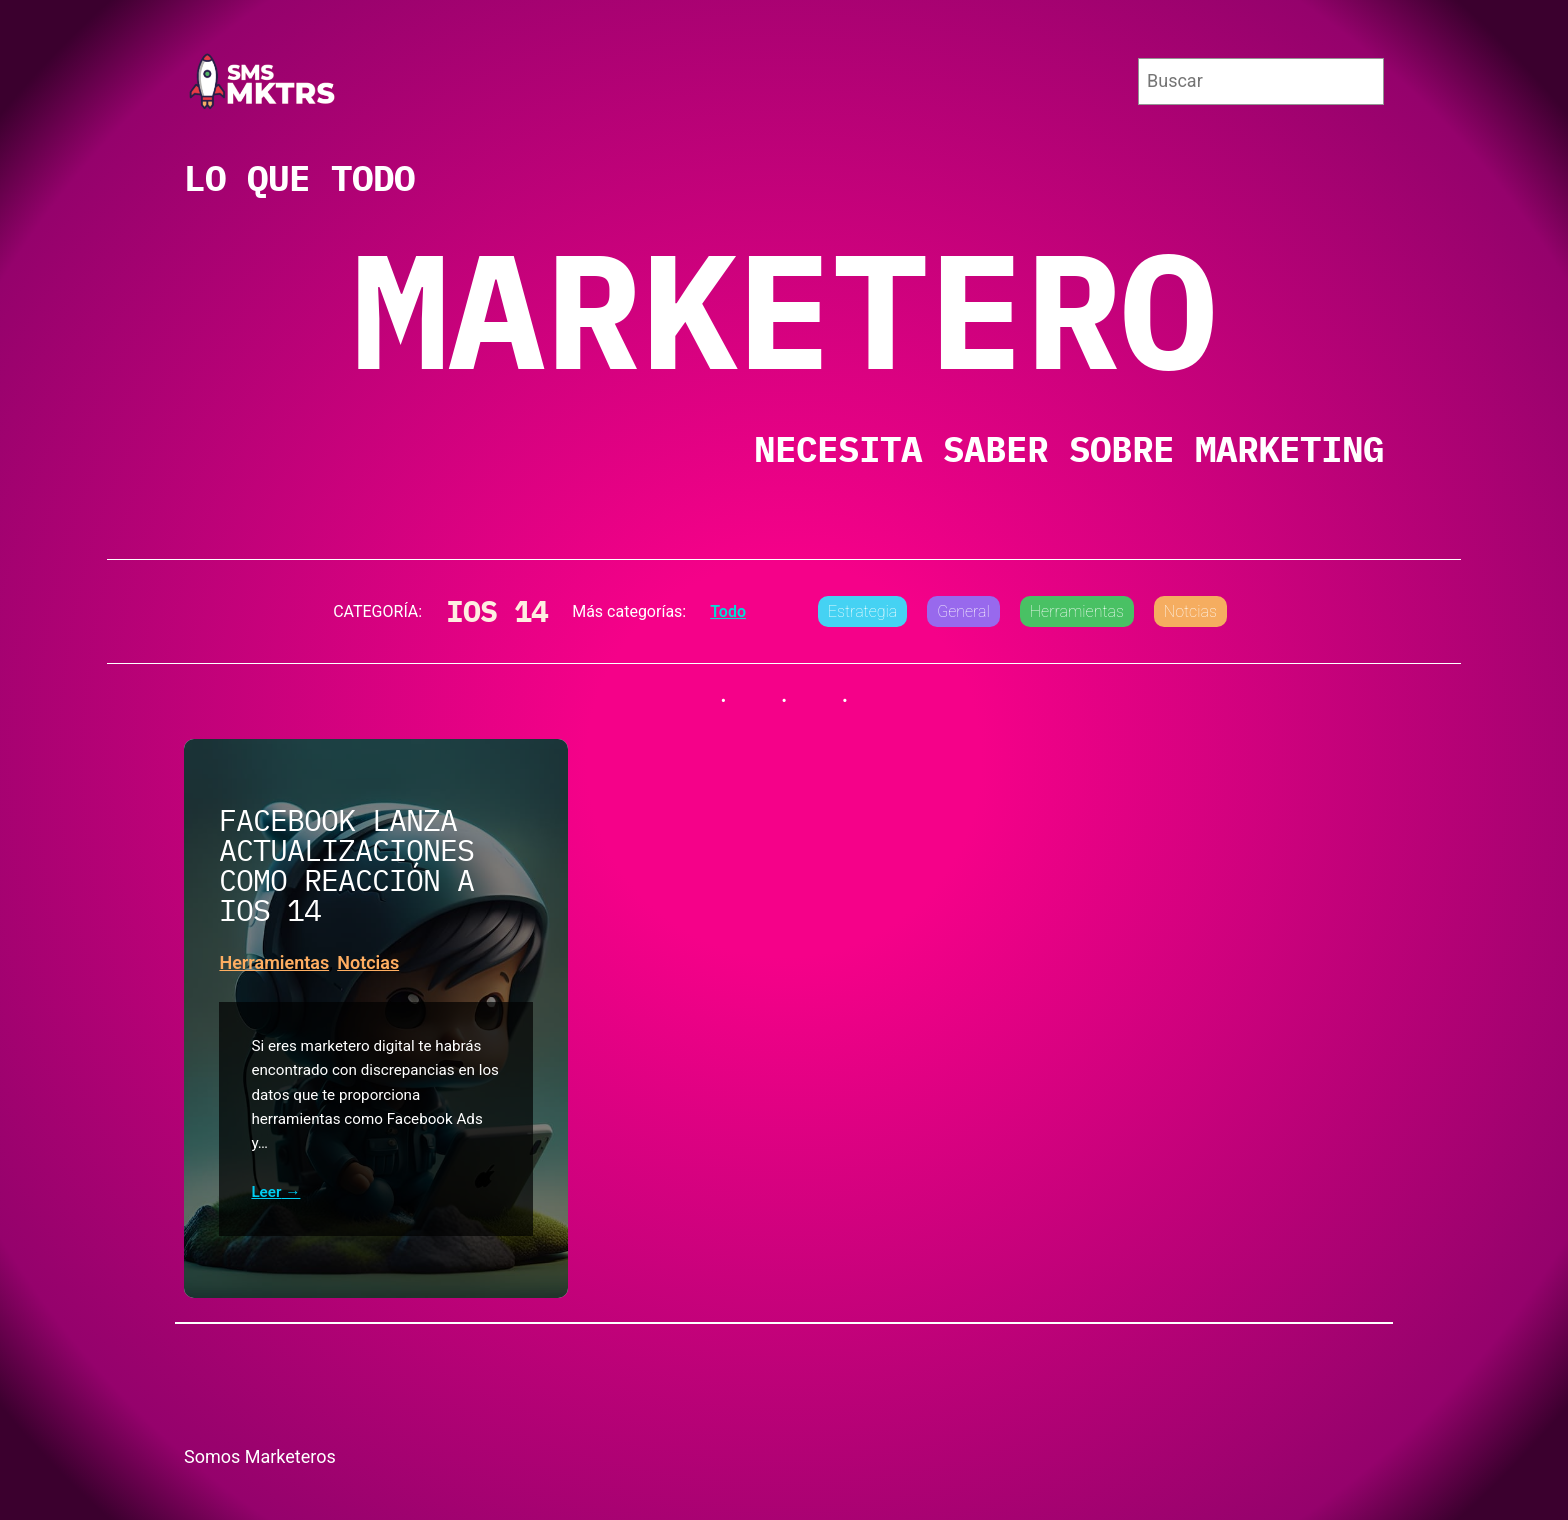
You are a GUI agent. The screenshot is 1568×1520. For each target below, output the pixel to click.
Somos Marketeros (260, 1456)
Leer (266, 1192)
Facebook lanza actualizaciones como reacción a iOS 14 (346, 865)
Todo (728, 611)
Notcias (1190, 611)
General (963, 611)
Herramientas (1077, 611)
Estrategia (862, 611)
